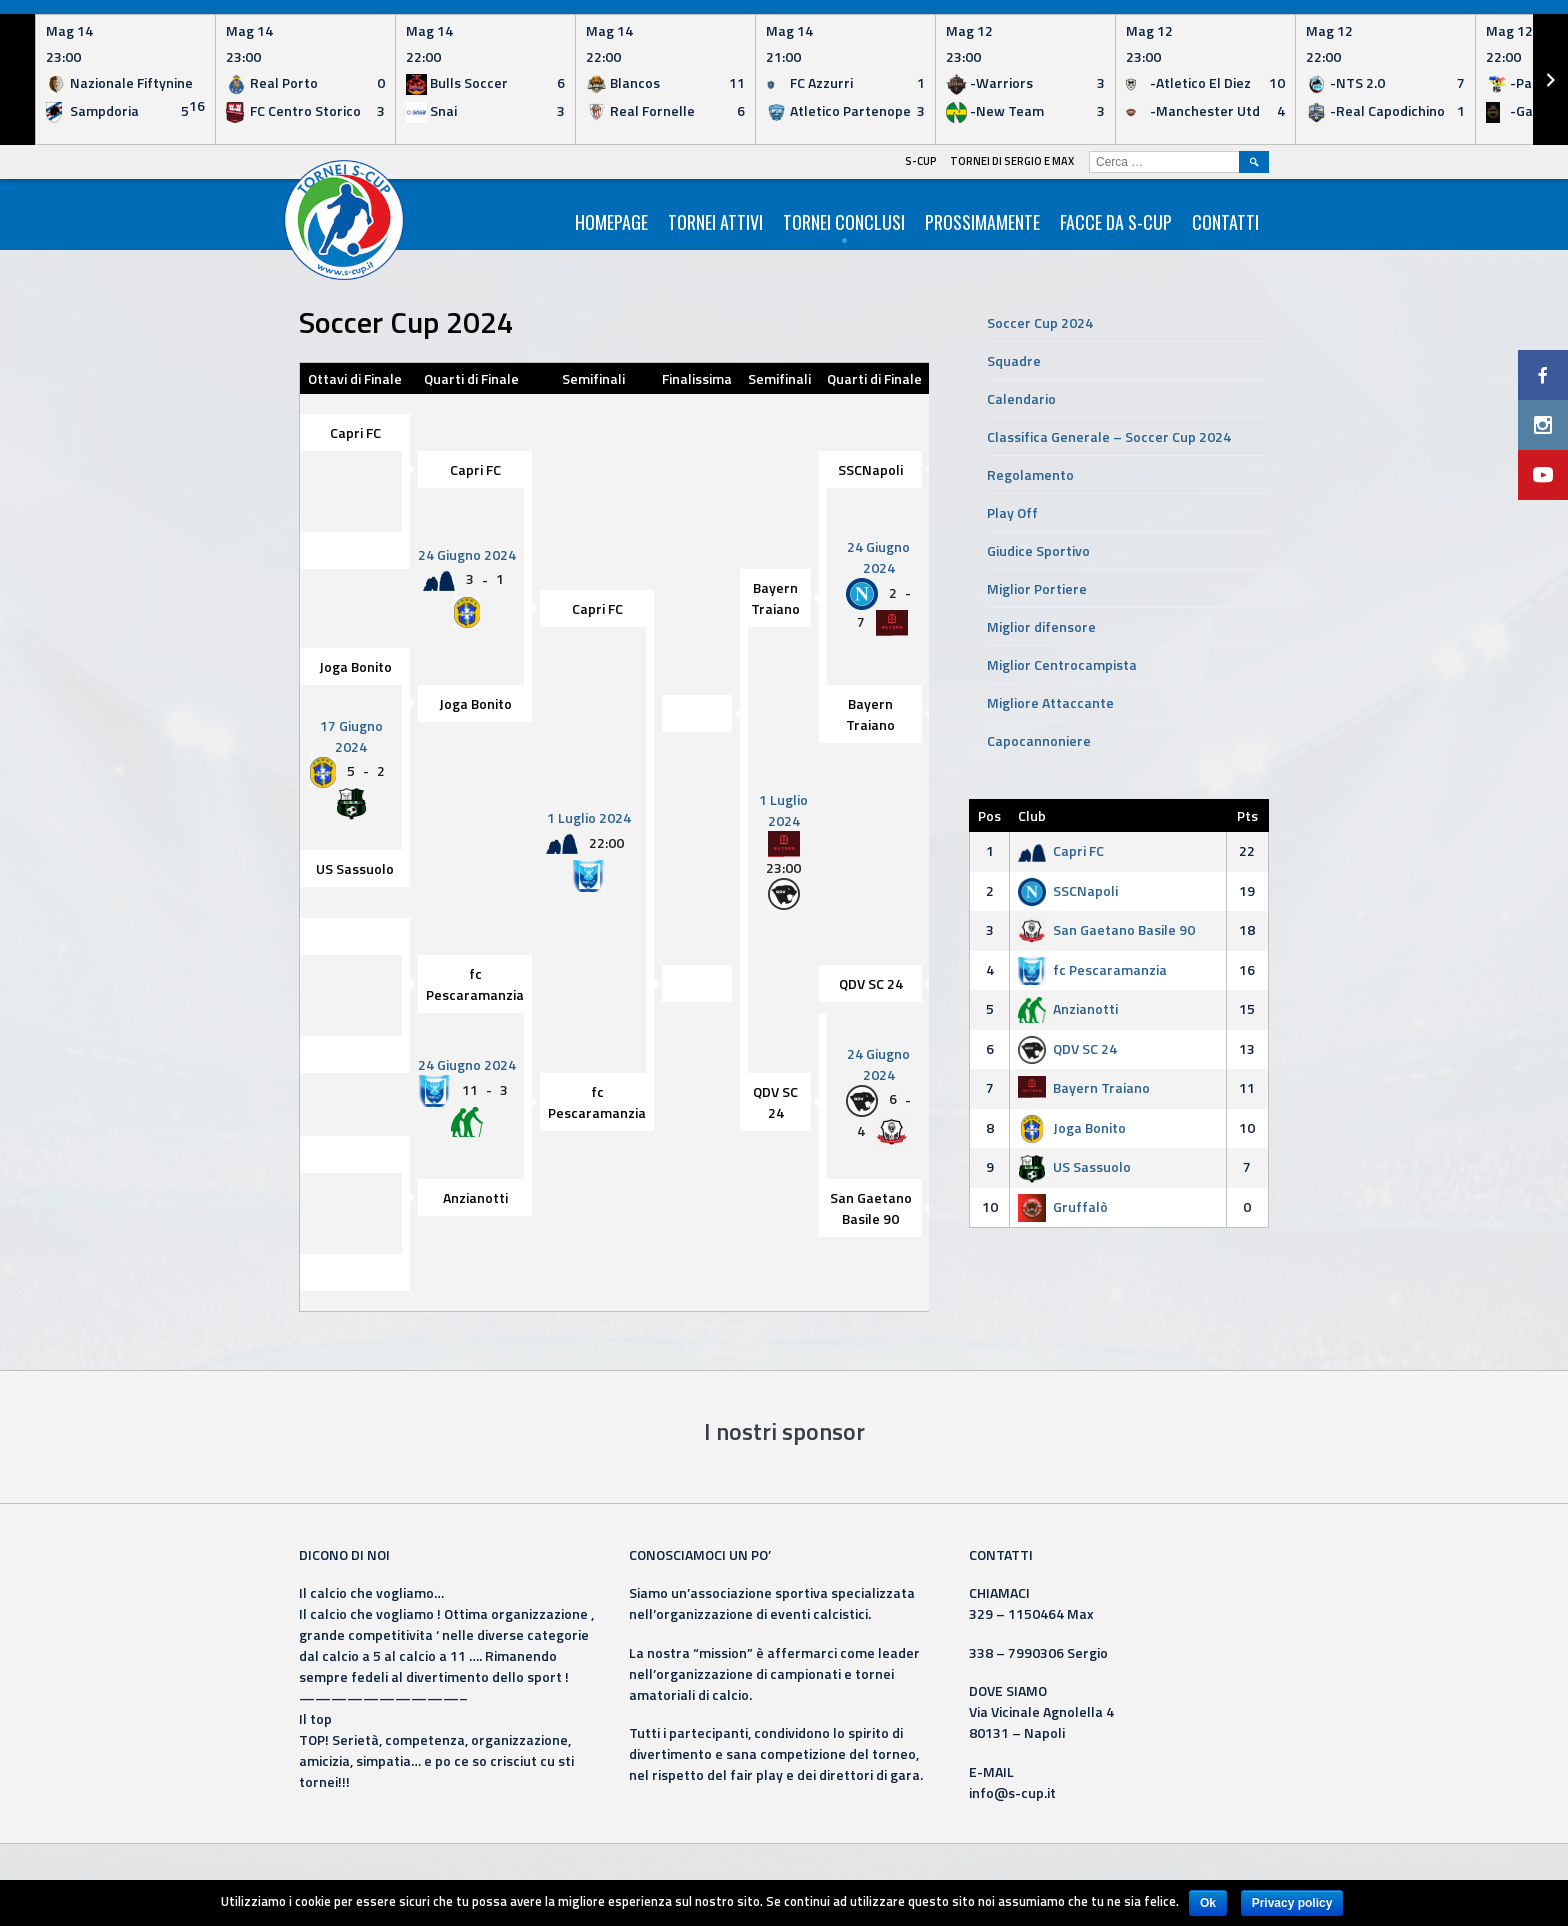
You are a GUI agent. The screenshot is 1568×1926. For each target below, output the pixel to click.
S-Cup (921, 161)
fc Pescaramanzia (475, 985)
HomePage (611, 222)
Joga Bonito (355, 666)
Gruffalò (1063, 1206)
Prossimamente (982, 222)
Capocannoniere (1039, 740)
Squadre (1014, 360)
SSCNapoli (870, 469)
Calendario (1021, 398)
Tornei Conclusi (844, 222)
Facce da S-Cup (1116, 222)
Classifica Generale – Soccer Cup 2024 (1109, 436)
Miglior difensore (1041, 626)
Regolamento (1030, 474)
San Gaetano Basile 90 (871, 1209)
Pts (1247, 815)
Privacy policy (1292, 1903)
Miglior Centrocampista (1062, 664)
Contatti (1225, 222)
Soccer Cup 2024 (1040, 322)
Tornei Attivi (715, 222)
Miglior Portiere (1037, 588)
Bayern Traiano (775, 598)
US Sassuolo (355, 869)
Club (1032, 815)
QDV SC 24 (871, 984)
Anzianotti (475, 1198)
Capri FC (355, 432)
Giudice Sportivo (1038, 550)
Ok (1208, 1903)
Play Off (1012, 512)
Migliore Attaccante (1050, 702)
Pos (989, 815)
